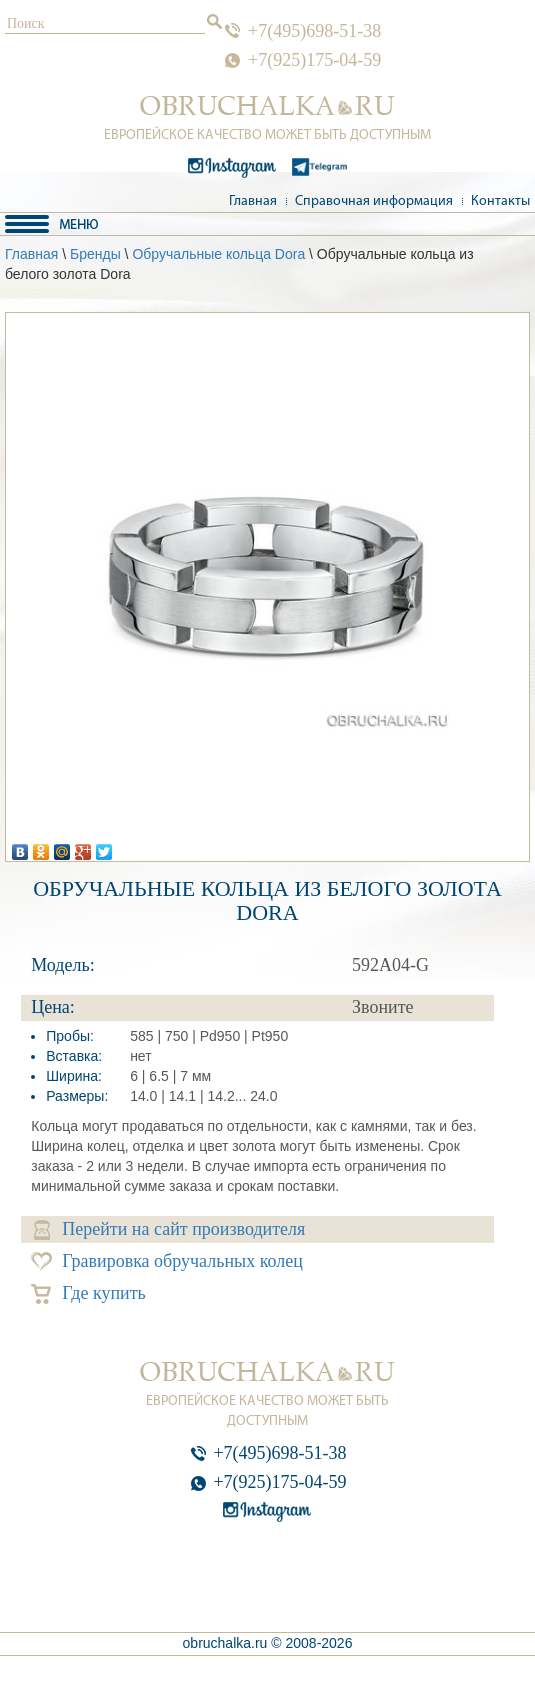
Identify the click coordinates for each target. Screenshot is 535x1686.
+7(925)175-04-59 (314, 60)
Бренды (95, 254)
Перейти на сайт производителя (169, 1229)
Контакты (500, 201)
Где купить (88, 1293)
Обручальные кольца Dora (218, 254)
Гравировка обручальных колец (167, 1261)
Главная (253, 201)
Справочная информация (374, 201)
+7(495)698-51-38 (314, 31)
